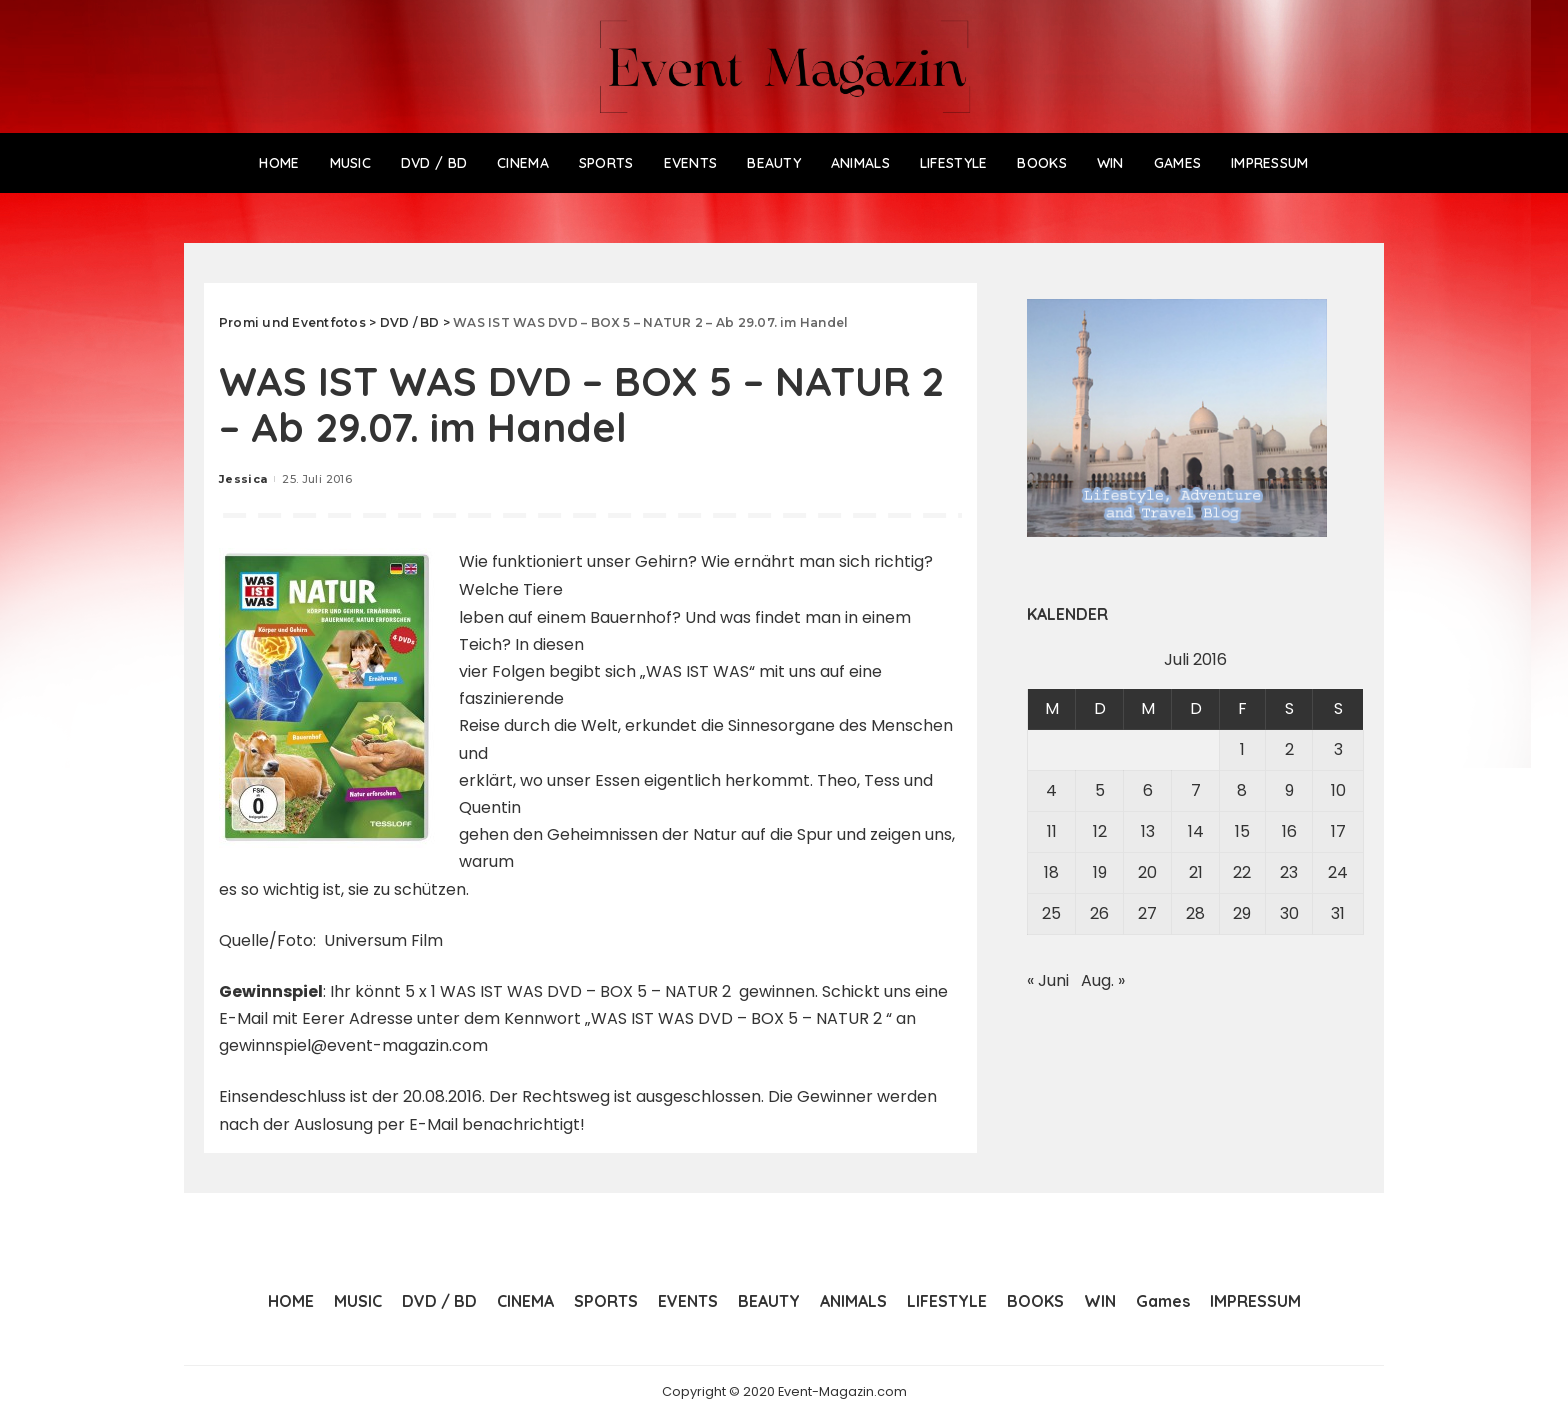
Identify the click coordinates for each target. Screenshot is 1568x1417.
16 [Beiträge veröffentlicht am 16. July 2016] (1289, 831)
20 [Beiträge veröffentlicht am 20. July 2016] (1147, 872)
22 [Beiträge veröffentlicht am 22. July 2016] (1242, 872)
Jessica (243, 479)
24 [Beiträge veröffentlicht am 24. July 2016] (1338, 872)
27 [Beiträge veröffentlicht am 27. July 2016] (1147, 913)
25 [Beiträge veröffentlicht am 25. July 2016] (1051, 913)
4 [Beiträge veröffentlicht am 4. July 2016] (1051, 790)
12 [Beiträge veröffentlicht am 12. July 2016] (1100, 831)
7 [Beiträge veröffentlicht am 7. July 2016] (1196, 790)
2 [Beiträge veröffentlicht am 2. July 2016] (1289, 749)
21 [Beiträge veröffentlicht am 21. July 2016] (1196, 872)
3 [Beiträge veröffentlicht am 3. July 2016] (1338, 749)
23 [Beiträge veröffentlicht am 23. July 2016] (1289, 872)
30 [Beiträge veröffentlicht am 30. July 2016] (1289, 913)
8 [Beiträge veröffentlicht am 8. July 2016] (1242, 790)
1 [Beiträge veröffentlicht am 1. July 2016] (1242, 749)
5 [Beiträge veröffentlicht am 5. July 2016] (1100, 790)
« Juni (1048, 980)
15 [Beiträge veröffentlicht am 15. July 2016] (1242, 831)
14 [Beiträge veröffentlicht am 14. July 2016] (1196, 831)
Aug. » (1103, 980)
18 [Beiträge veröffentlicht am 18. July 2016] (1051, 872)
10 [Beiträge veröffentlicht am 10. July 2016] (1338, 790)
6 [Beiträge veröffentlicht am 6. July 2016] (1148, 790)
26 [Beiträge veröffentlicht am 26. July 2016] (1099, 913)
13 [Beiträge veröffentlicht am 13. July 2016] (1148, 831)
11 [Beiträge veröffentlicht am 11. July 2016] (1052, 831)
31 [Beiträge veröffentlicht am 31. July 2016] (1338, 913)
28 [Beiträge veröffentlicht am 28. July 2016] (1195, 913)
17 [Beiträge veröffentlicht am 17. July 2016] (1338, 831)
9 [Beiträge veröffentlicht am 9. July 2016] (1289, 790)
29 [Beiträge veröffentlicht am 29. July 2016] (1242, 913)
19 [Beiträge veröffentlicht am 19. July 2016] (1100, 872)
